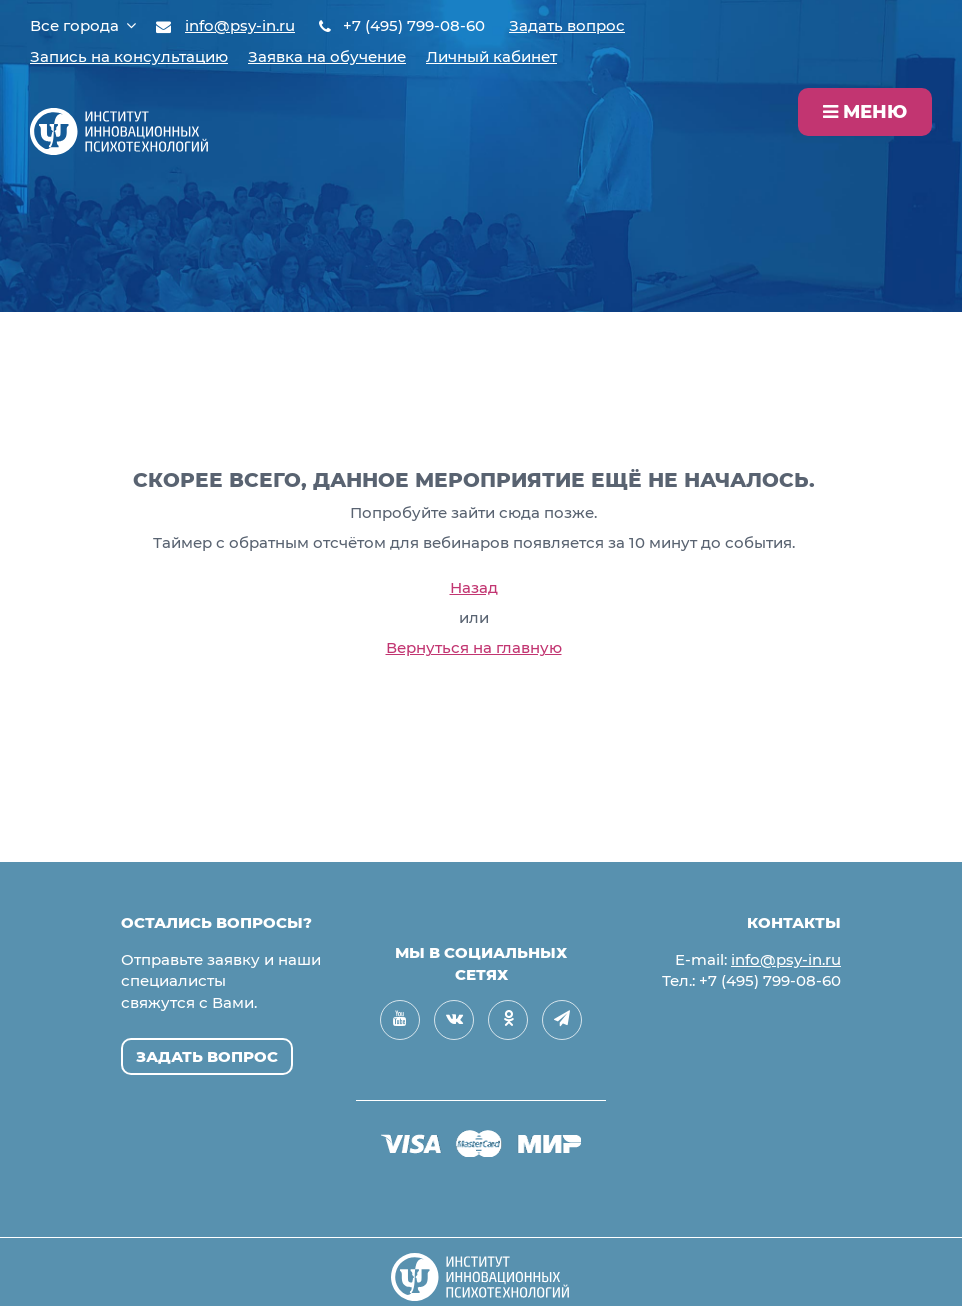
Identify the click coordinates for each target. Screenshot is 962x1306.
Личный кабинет (491, 56)
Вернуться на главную (474, 647)
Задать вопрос (567, 25)
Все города (83, 25)
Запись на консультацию (129, 56)
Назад (474, 587)
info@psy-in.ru (240, 25)
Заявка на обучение (327, 56)
